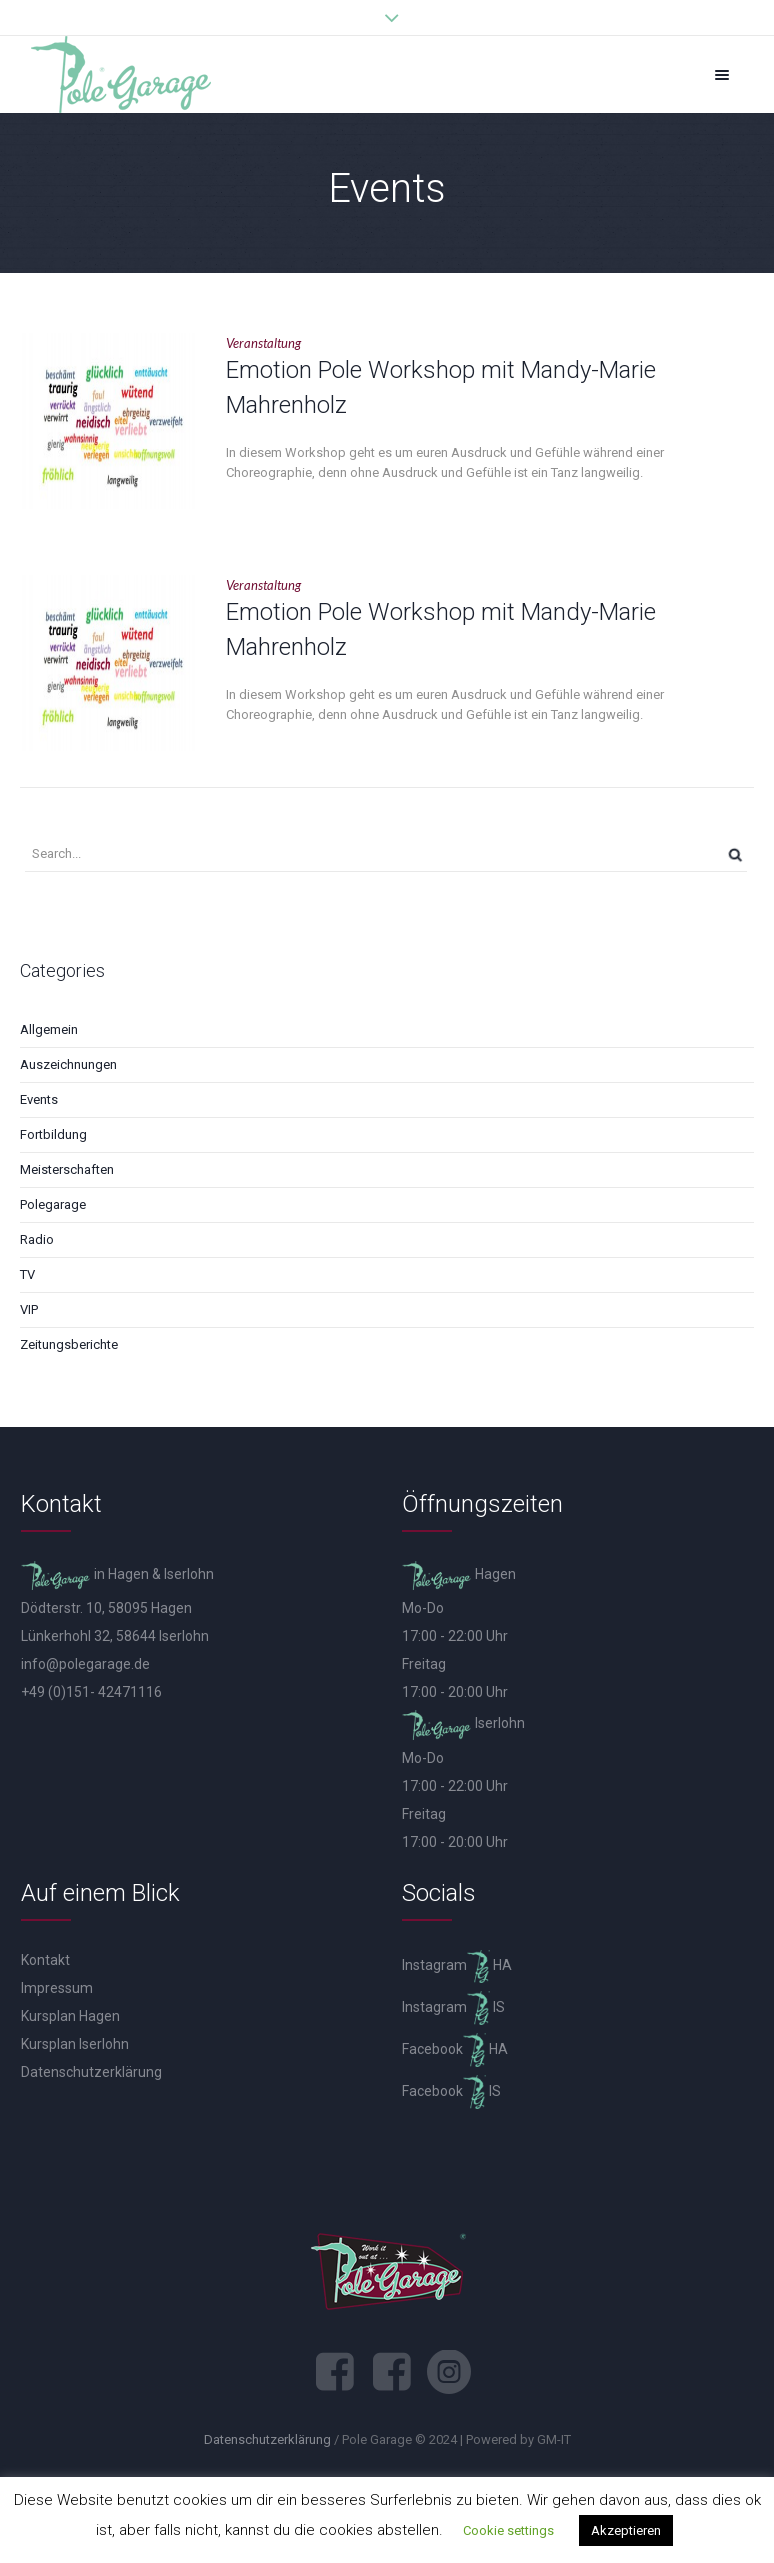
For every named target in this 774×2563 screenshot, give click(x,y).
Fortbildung (53, 1134)
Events (39, 1099)
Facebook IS (451, 2091)
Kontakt (45, 1960)
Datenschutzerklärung (91, 2072)
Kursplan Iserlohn (75, 2044)
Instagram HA (457, 1965)
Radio (37, 1239)
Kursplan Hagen (70, 2016)
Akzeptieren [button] (626, 2530)
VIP (29, 1309)
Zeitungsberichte (69, 1344)
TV (27, 1274)
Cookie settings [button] (508, 2530)
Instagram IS (453, 2007)
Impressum (57, 1988)
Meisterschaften (67, 1169)
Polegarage (53, 1204)
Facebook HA (455, 2049)
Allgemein (49, 1029)
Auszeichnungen (68, 1064)
